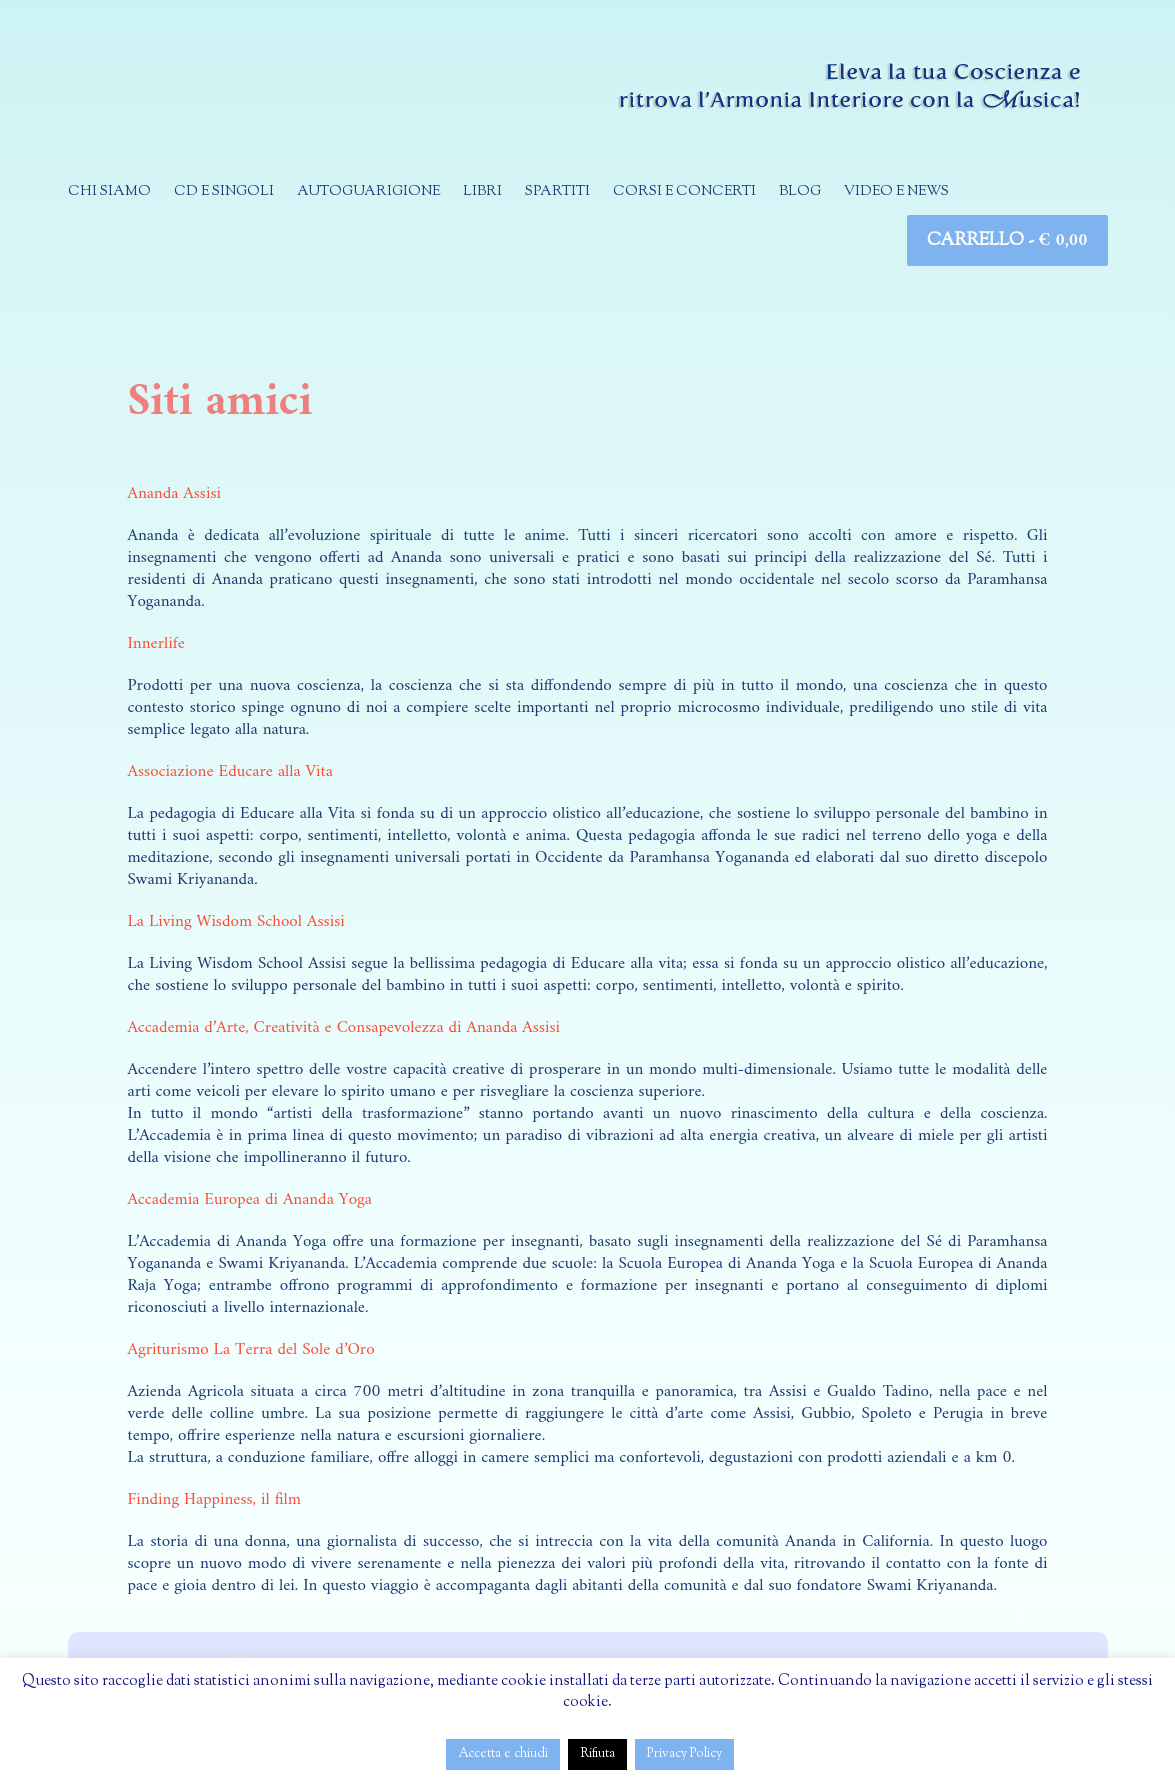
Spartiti (557, 192)
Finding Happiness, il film (214, 1500)
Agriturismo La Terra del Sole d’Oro (251, 1350)
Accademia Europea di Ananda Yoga (250, 1200)
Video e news (896, 192)
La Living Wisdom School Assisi (236, 922)
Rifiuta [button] (597, 1754)
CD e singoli (224, 192)
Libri (482, 192)
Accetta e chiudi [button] (503, 1754)
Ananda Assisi (175, 494)
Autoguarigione (368, 192)
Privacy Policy (684, 1754)
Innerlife (156, 644)
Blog (800, 192)
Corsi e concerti (684, 192)
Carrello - (1007, 240)
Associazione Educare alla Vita (230, 772)
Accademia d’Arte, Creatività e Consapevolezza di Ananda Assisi (344, 1028)
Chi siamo (109, 192)
